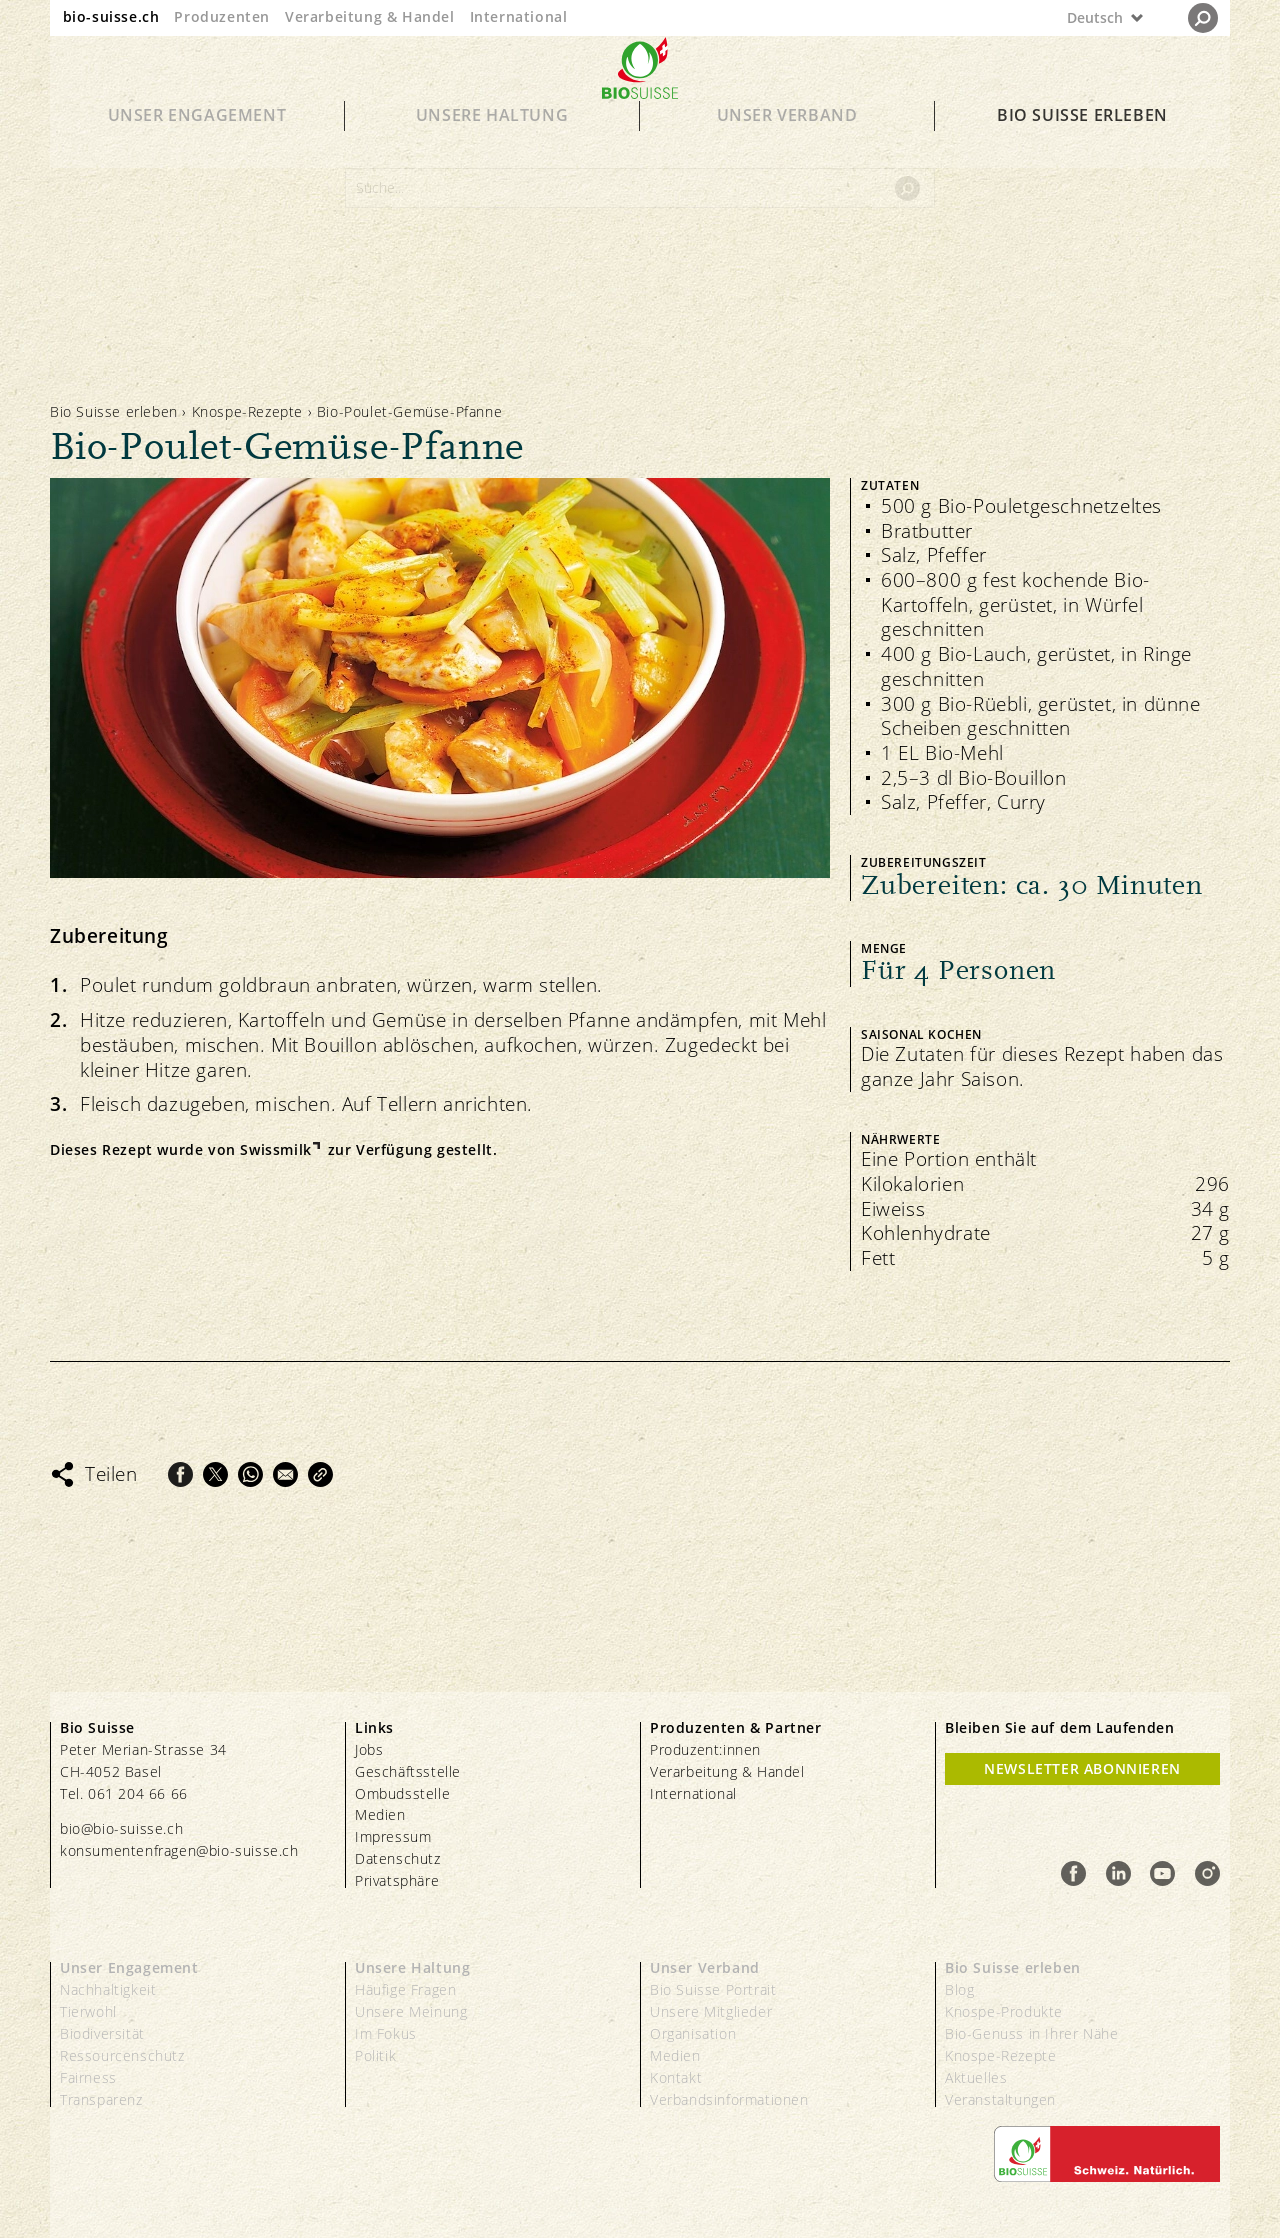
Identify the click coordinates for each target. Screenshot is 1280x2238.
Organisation (693, 2033)
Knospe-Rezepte (247, 411)
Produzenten (222, 16)
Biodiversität (102, 2033)
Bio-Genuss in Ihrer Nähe (1031, 2033)
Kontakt (676, 2077)
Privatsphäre (397, 1880)
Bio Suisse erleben (1082, 142)
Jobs (369, 1749)
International (519, 16)
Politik (375, 2055)
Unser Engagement (197, 142)
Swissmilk (275, 1150)
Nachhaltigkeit (108, 1989)
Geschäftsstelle (408, 1771)
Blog (959, 1989)
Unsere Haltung (492, 142)
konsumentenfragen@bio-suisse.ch (179, 1850)
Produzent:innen (705, 1749)
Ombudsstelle (402, 1793)
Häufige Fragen (405, 1989)
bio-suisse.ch (111, 16)
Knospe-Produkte (1004, 2011)
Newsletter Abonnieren (1082, 1768)
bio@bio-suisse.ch (121, 1828)
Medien (380, 1814)
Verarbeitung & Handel (370, 16)
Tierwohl (88, 2011)
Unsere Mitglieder (711, 2011)
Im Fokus (386, 2033)
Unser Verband (787, 142)
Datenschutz (398, 1858)
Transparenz (101, 2099)
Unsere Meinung (411, 2011)
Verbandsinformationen (729, 2099)
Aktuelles (976, 2077)
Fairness (88, 2077)
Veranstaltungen (1000, 2099)
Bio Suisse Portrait (713, 1989)
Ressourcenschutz (122, 2055)
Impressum (393, 1836)
